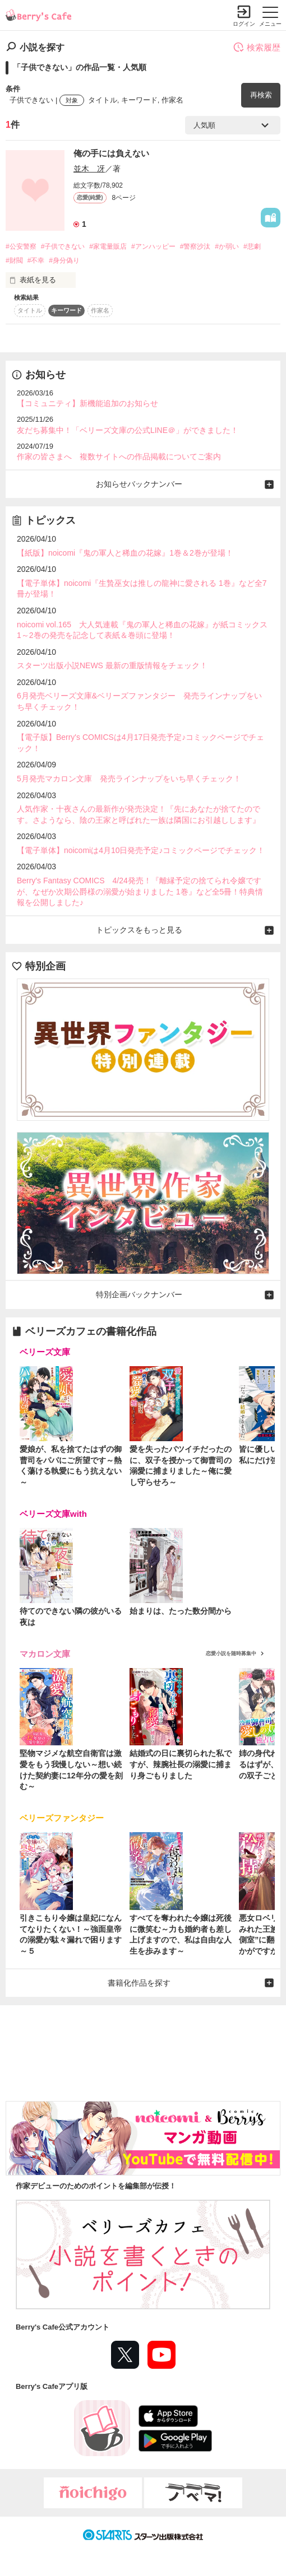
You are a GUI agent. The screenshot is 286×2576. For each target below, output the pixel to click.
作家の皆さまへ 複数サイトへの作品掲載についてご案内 (119, 456)
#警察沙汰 (195, 246)
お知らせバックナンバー (139, 483)
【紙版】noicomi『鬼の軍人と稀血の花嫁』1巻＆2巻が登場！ (125, 552)
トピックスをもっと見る (139, 929)
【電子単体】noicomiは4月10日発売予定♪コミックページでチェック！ (141, 850)
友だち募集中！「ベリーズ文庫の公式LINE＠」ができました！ (127, 430)
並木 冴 (89, 168)
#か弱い (227, 246)
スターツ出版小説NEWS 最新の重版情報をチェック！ (112, 665)
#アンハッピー (153, 246)
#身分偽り (64, 260)
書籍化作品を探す (139, 1982)
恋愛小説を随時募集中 (231, 1653)
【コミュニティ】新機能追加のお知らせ (87, 403)
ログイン (244, 24)
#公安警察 (21, 246)
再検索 (261, 95)
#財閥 (14, 260)
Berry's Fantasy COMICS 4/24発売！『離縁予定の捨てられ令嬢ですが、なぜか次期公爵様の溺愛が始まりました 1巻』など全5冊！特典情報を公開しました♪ (140, 891)
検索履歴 (256, 47)
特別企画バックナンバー (139, 1294)
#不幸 (36, 260)
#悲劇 (252, 246)
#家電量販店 (108, 246)
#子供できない (63, 246)
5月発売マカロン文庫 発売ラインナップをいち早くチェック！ (129, 778)
